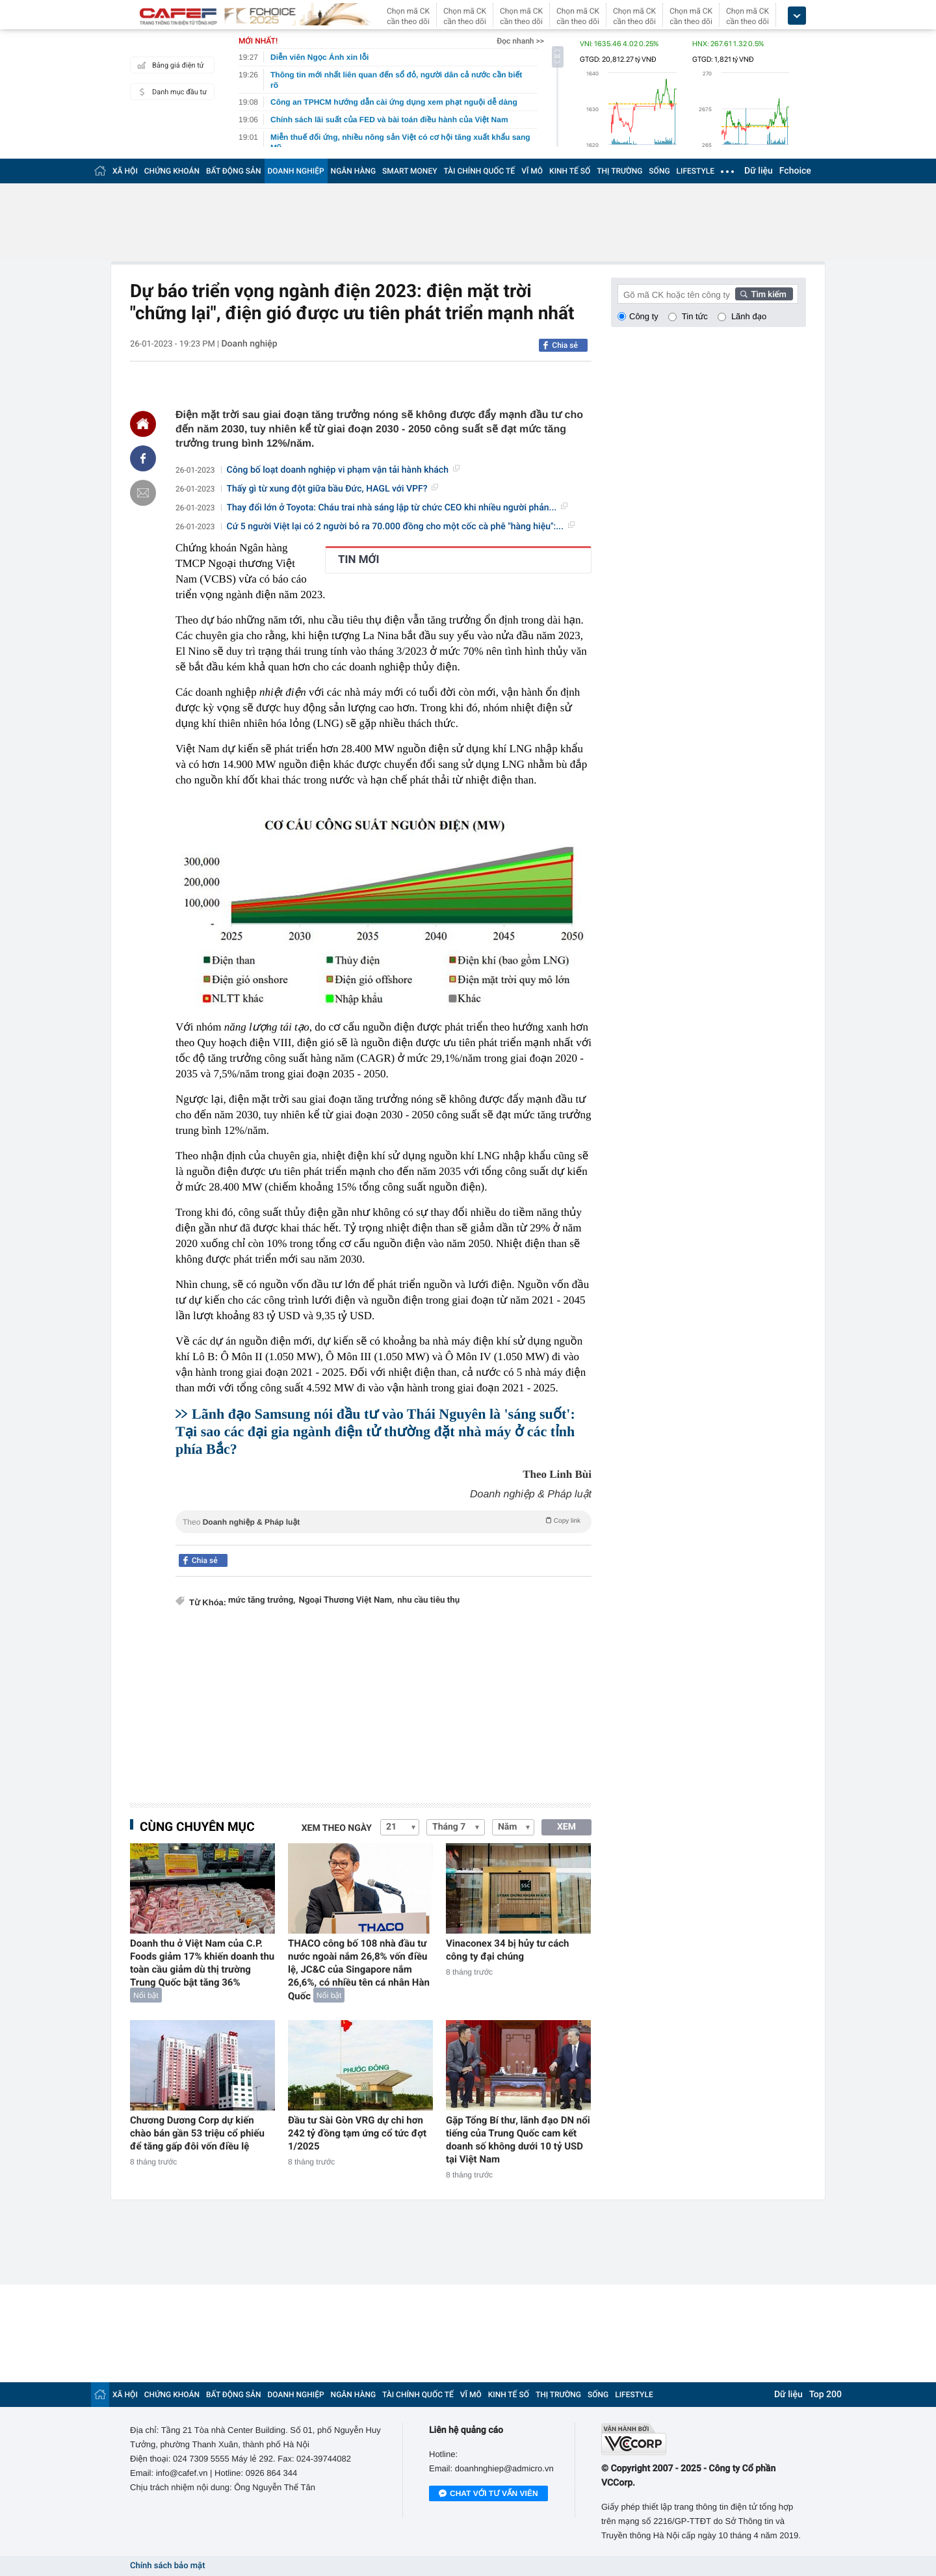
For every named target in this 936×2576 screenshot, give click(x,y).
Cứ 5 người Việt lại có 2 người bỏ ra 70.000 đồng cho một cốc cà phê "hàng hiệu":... (401, 526)
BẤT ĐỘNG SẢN (233, 171)
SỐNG (659, 171)
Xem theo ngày (337, 1828)
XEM (566, 1827)
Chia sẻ (565, 345)
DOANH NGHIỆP (296, 171)
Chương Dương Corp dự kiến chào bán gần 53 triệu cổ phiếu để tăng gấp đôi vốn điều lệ (197, 2133)
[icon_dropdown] (797, 16)
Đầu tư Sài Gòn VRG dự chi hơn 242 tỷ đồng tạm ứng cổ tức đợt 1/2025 (357, 2133)
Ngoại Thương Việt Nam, (347, 1600)
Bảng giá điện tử (169, 65)
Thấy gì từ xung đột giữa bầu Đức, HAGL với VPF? (333, 489)
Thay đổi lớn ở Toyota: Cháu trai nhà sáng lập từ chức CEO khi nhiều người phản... (397, 508)
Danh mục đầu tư (170, 91)
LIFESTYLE (695, 171)
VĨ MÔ (532, 171)
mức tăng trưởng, (262, 1600)
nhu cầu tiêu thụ (428, 1600)
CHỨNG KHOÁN (172, 171)
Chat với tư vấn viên (488, 2494)
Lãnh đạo (748, 316)
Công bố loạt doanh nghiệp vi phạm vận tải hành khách (343, 470)
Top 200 (825, 2394)
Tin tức (695, 316)
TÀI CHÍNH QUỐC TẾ (479, 171)
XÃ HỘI (125, 171)
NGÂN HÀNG (353, 171)
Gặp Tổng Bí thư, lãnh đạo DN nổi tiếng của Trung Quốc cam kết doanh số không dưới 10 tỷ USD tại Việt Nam (518, 2139)
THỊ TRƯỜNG (619, 171)
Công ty (643, 316)
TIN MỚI (359, 559)
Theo (383, 1521)
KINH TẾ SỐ (569, 171)
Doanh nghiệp (249, 344)
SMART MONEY (409, 171)
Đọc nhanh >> (520, 41)
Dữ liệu (758, 171)
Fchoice (795, 171)
